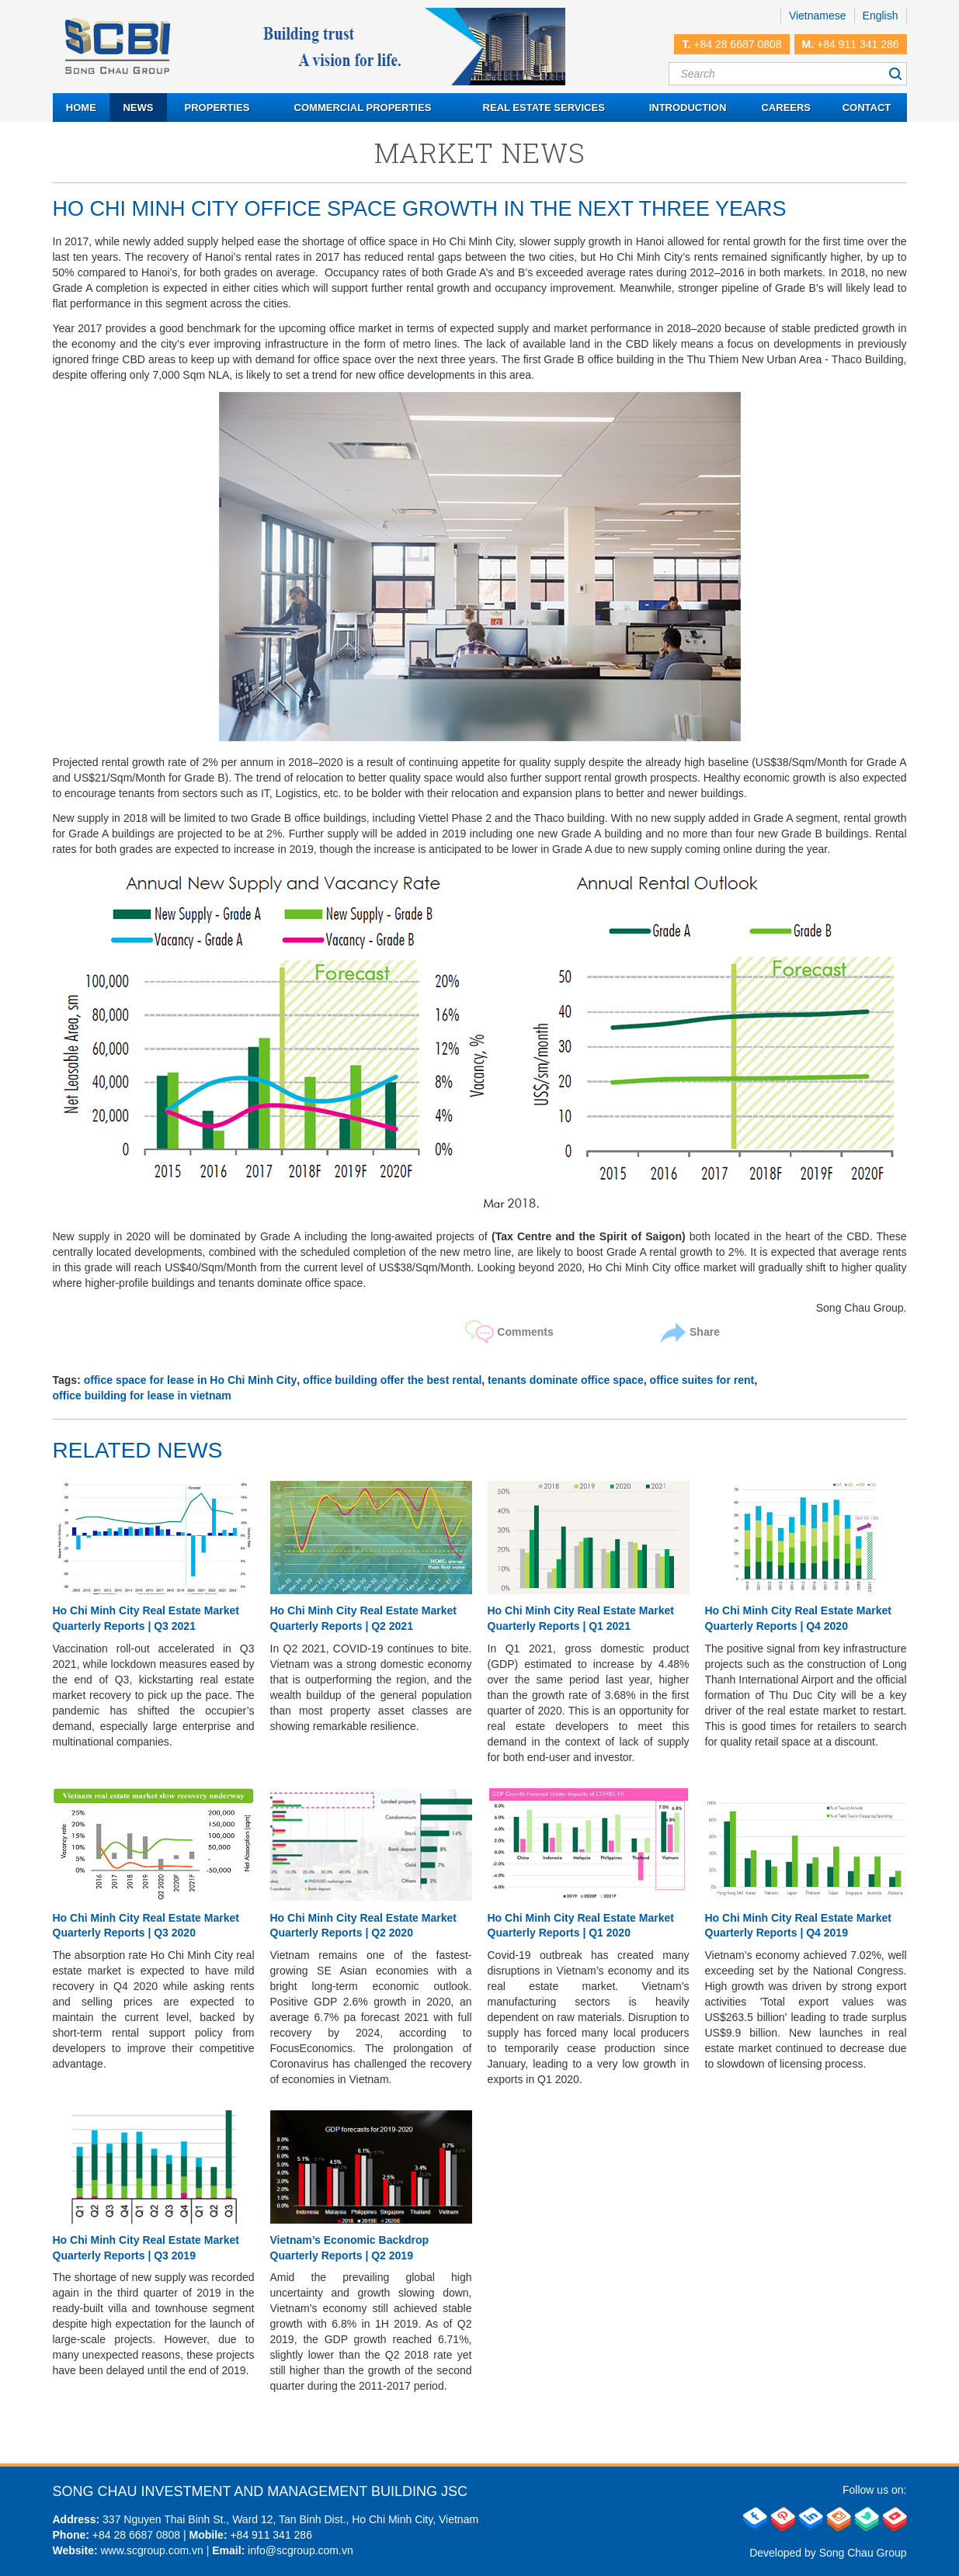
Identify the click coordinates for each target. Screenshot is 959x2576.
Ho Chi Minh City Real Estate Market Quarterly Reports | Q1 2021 (581, 1618)
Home (81, 107)
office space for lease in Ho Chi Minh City (190, 1380)
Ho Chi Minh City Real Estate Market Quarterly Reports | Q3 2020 (146, 1926)
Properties (217, 107)
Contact (867, 107)
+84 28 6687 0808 (737, 44)
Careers (786, 107)
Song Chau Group (863, 2553)
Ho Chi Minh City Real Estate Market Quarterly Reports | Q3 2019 (146, 2248)
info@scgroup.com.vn (300, 2550)
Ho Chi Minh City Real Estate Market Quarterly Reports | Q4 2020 (798, 1618)
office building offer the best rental (392, 1380)
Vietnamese (817, 15)
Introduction (688, 107)
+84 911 (249, 2535)
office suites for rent (702, 1380)
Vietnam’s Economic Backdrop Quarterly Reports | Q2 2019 (349, 2248)
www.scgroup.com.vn (151, 2550)
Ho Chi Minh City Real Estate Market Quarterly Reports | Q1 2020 (581, 1926)
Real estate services (544, 107)
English (880, 15)
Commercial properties (363, 107)
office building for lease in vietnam (142, 1395)
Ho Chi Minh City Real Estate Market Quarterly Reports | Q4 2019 (798, 1926)
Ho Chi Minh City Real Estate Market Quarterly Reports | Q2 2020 (363, 1926)
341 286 (290, 2535)
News (138, 107)
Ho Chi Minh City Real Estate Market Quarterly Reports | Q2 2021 (363, 1618)
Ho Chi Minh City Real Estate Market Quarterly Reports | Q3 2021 (146, 1618)
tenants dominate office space (566, 1380)
